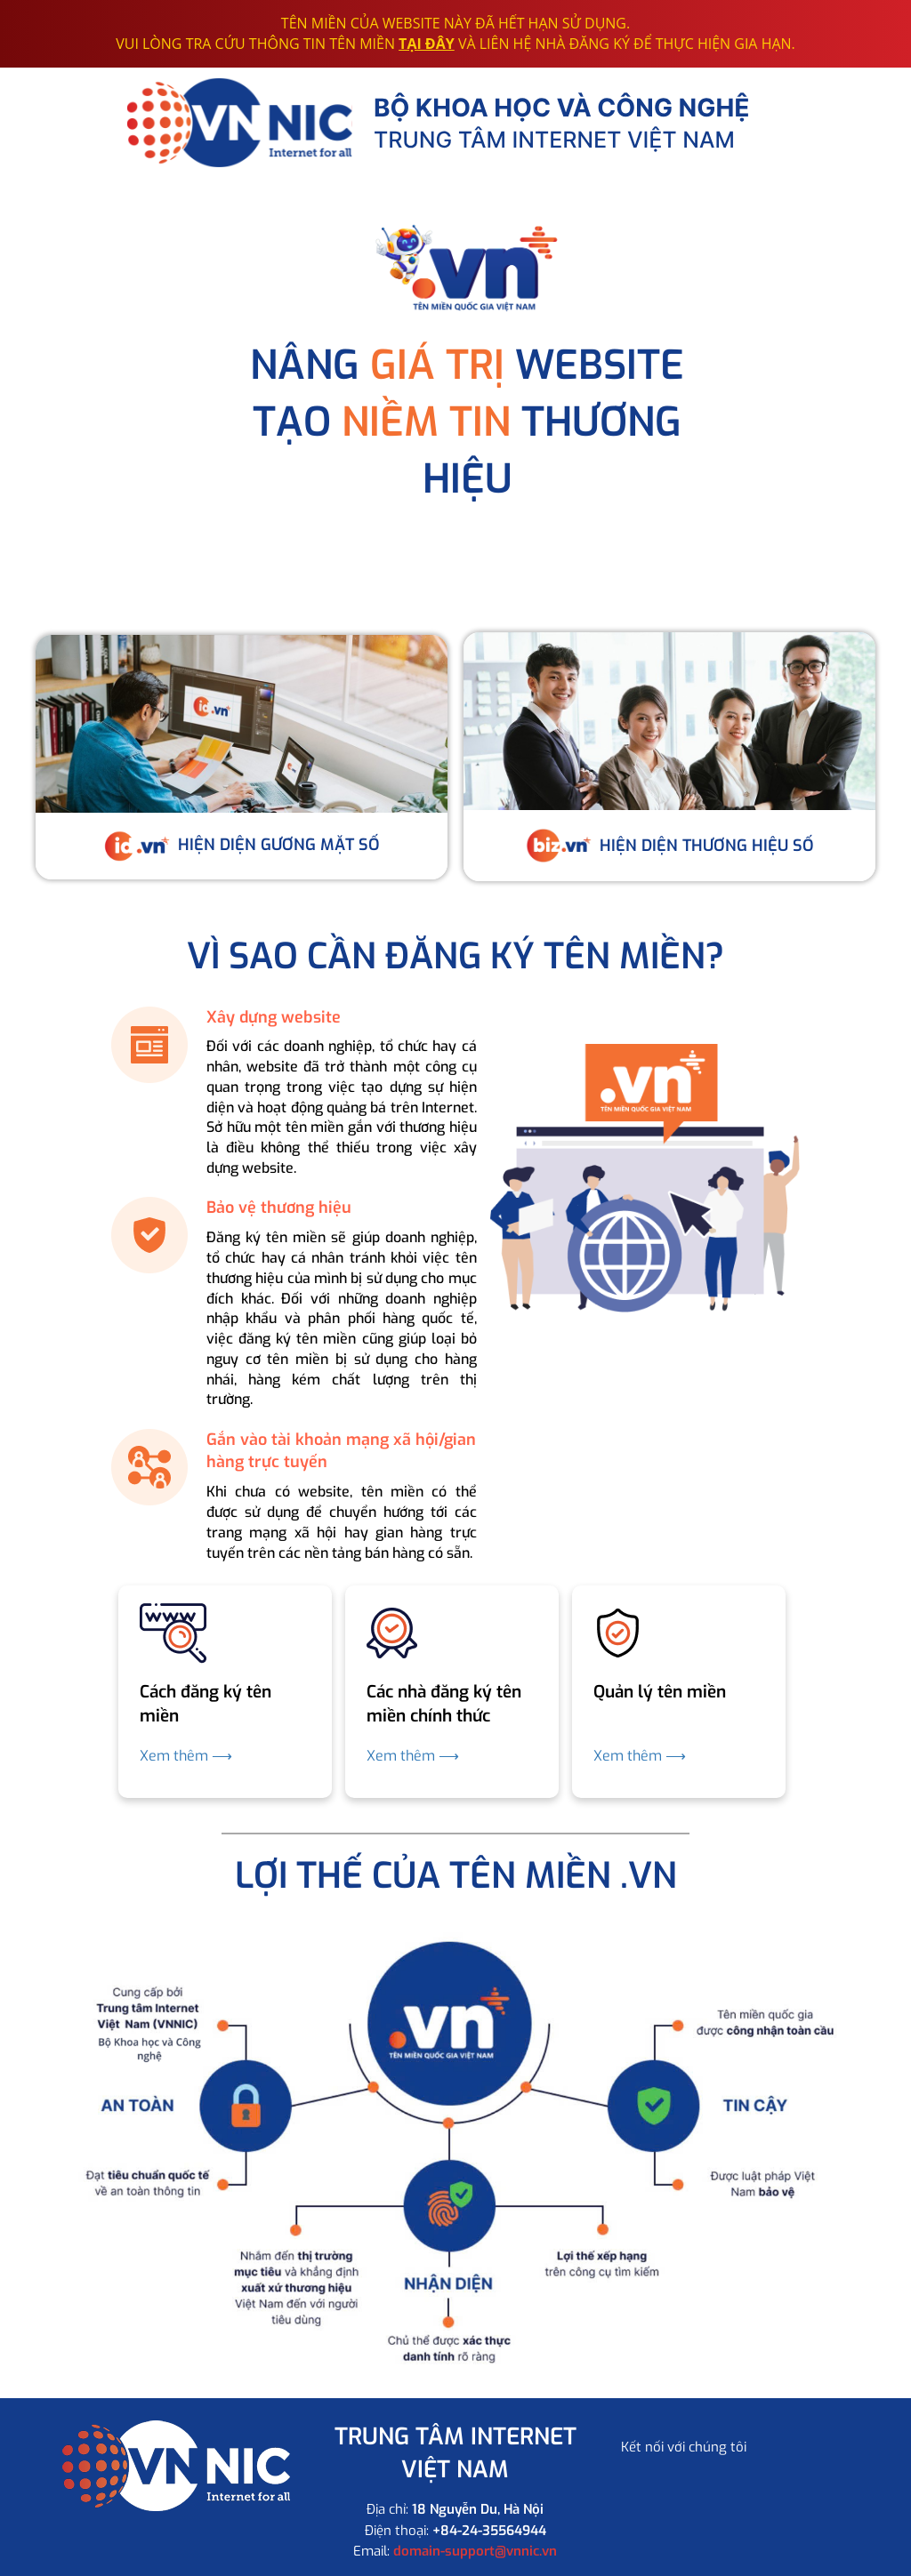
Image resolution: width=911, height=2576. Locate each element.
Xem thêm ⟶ (186, 1755)
